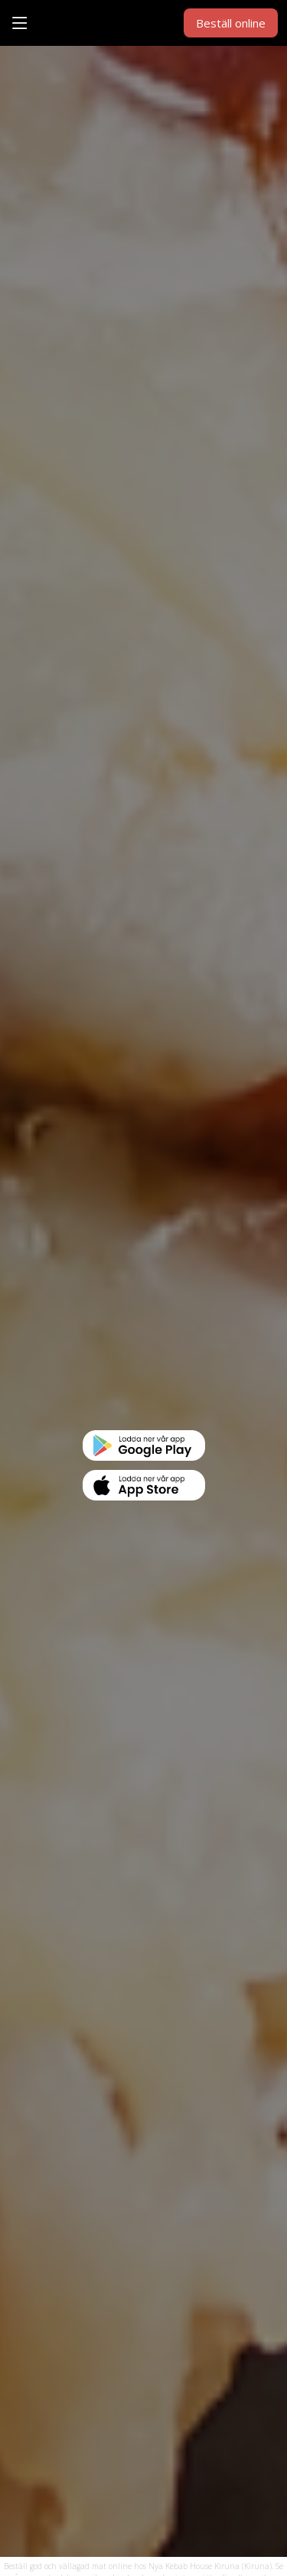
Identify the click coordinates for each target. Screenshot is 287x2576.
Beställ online (231, 23)
